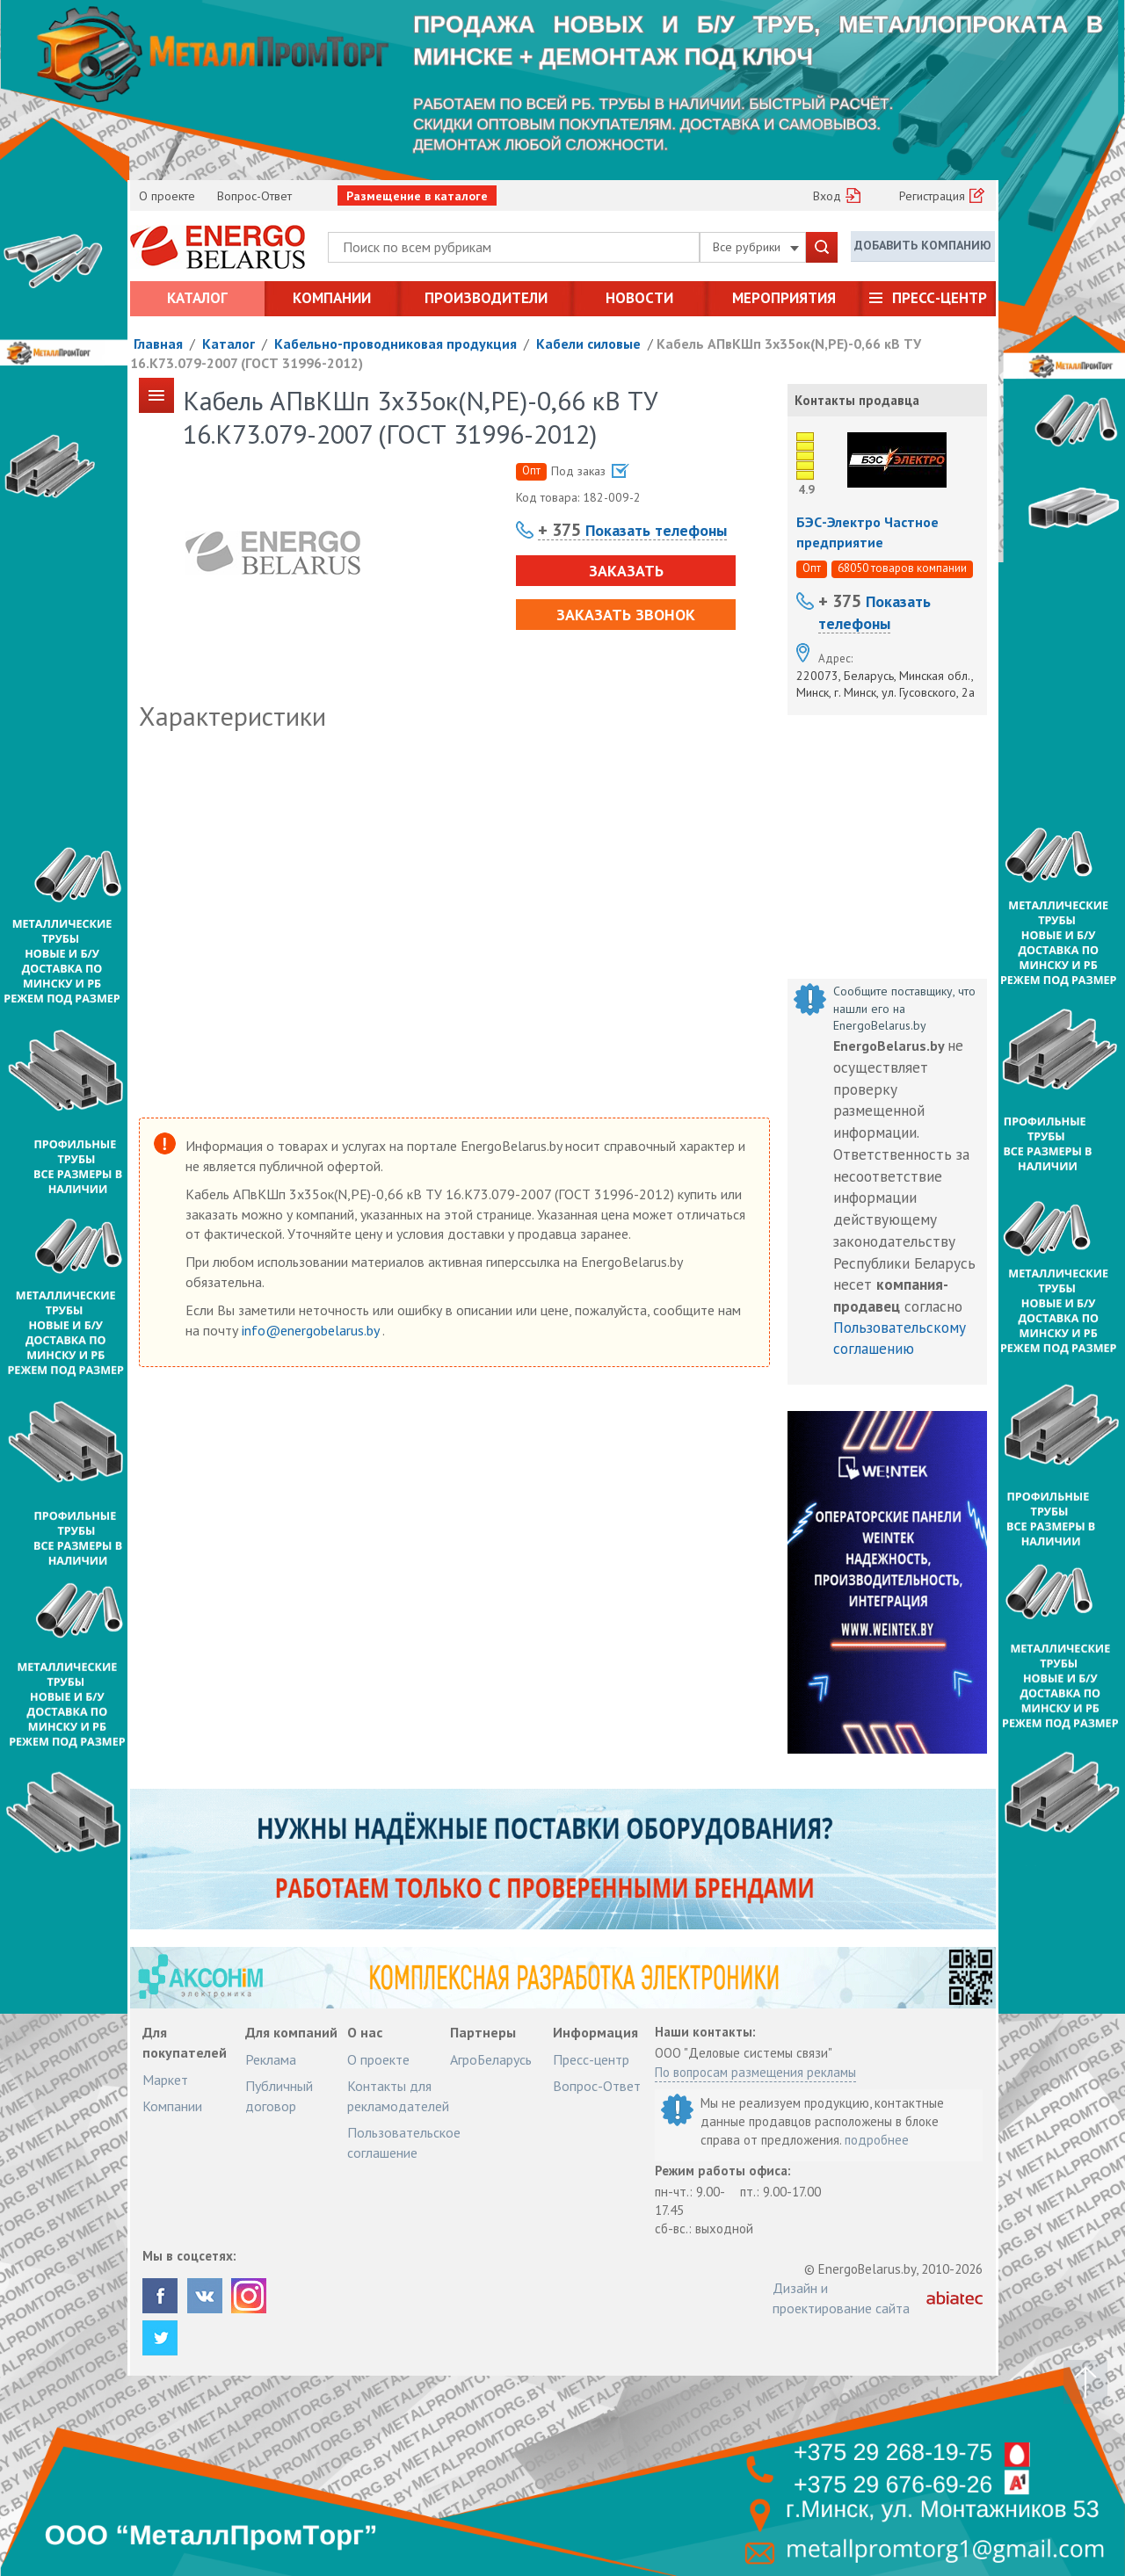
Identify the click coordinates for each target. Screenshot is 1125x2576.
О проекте (167, 196)
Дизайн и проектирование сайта (841, 2297)
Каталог (197, 298)
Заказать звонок (625, 614)
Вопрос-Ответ (254, 196)
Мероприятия (784, 298)
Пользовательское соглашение (404, 2142)
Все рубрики (756, 247)
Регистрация (932, 196)
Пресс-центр (939, 298)
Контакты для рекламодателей (398, 2095)
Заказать (625, 571)
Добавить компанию (922, 246)
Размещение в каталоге (417, 196)
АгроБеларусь (491, 2059)
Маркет (165, 2079)
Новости (639, 298)
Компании (332, 298)
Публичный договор (279, 2095)
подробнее (877, 2139)
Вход (827, 196)
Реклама (270, 2059)
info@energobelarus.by (312, 1330)
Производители (486, 298)
